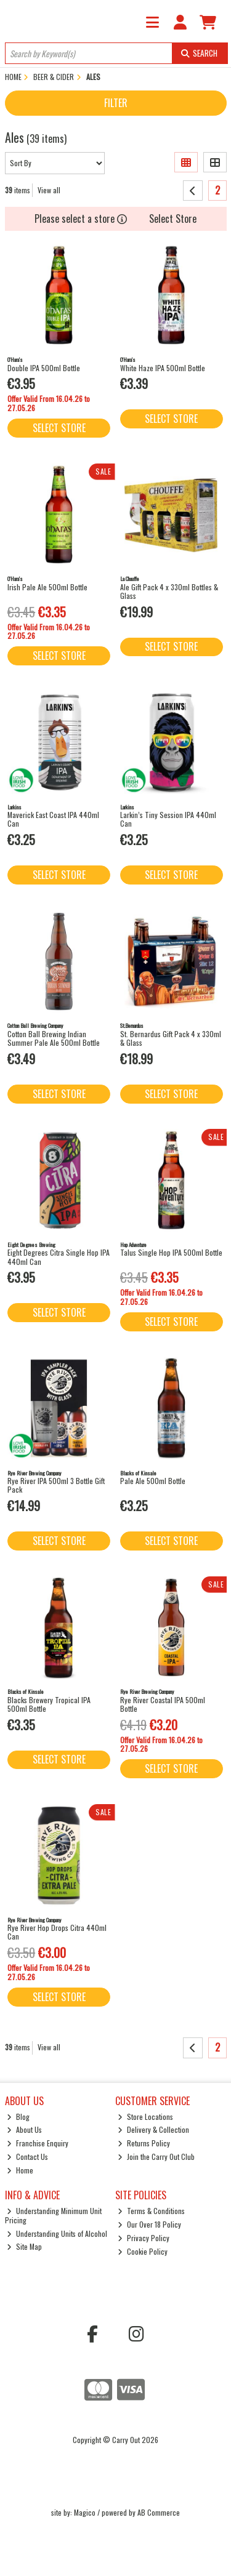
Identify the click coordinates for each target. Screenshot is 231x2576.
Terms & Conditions (151, 2210)
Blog (18, 2116)
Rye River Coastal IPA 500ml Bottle (162, 1704)
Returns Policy (144, 2143)
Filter (116, 102)
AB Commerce (158, 2512)
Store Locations (145, 2116)
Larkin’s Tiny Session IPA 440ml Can (168, 819)
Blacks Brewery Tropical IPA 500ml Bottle (49, 1704)
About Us (24, 2129)
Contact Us (27, 2156)
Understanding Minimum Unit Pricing (53, 2215)
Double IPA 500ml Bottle (43, 368)
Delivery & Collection (153, 2129)
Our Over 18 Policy (149, 2224)
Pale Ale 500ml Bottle (152, 1480)
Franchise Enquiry (37, 2143)
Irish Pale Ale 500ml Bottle (47, 587)
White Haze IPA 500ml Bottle (162, 368)
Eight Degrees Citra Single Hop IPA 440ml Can (58, 1256)
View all (49, 190)
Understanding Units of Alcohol (57, 2233)
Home (20, 2170)
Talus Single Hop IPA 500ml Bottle (171, 1252)
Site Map (24, 2246)
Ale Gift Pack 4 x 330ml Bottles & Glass (169, 591)
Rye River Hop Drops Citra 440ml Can (57, 1931)
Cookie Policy (143, 2251)
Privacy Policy (143, 2238)
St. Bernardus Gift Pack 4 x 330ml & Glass (170, 1038)
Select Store (173, 218)
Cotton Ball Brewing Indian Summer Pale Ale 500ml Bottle (53, 1038)
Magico (84, 2512)
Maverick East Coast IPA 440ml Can (53, 819)
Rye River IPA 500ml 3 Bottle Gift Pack (56, 1485)
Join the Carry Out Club (156, 2156)
